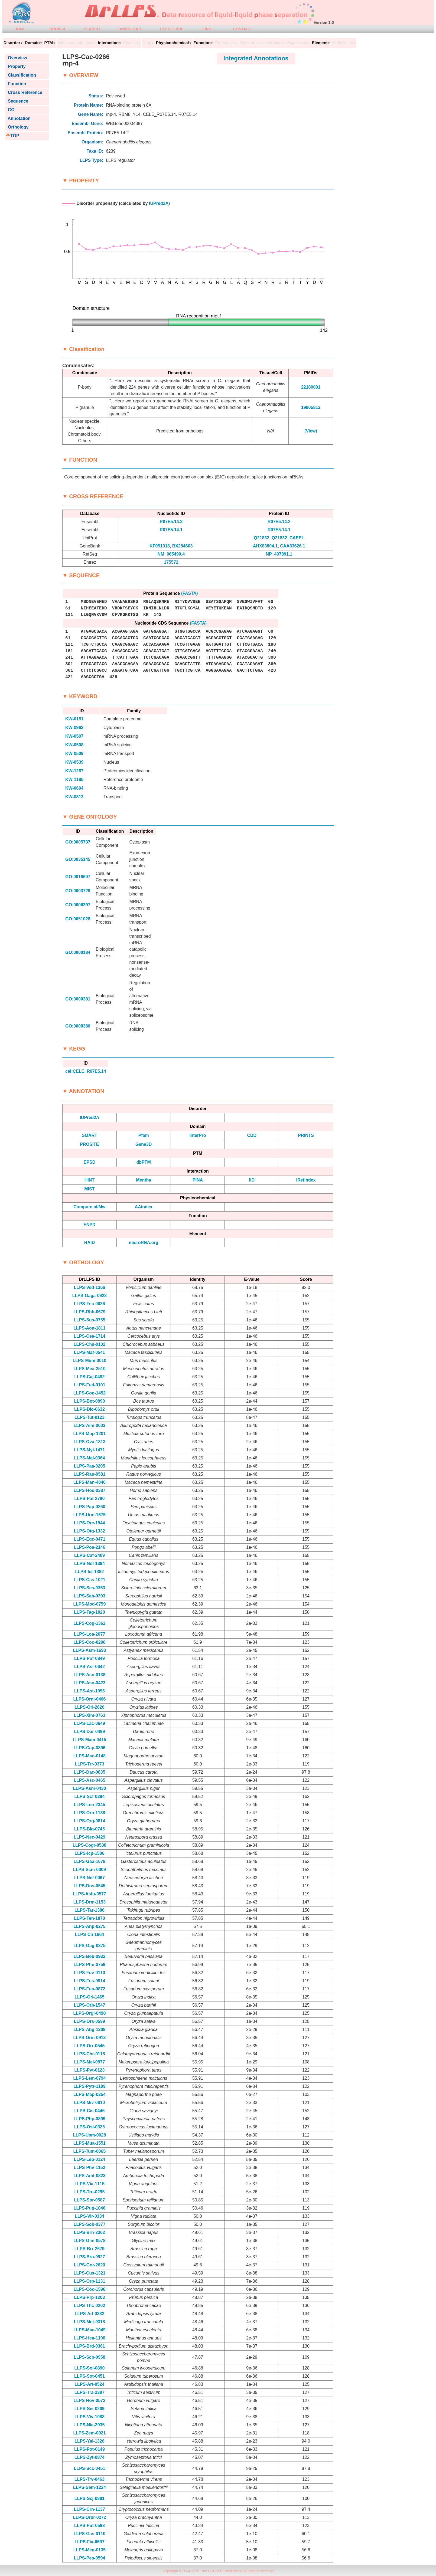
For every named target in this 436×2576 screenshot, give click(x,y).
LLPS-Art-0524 (89, 2384)
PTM (48, 42)
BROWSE (58, 29)
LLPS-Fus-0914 (89, 1980)
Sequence (16, 101)
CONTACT (242, 29)
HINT (89, 1180)
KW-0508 (74, 745)
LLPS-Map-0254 (89, 2094)
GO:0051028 (77, 919)
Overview (16, 57)
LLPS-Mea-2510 (89, 1368)
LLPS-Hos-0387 (89, 1490)
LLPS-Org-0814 (89, 1821)
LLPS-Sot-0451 (89, 2376)
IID (252, 1180)
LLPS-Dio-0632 (89, 1409)
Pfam (143, 1135)
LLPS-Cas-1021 (89, 1579)
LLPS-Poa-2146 (89, 1547)
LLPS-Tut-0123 (89, 1417)
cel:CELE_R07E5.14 (85, 1071)
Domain (32, 42)
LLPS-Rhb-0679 (89, 1312)
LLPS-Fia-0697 (89, 2541)
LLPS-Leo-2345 (89, 1804)
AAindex (143, 1207)
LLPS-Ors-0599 (89, 2021)
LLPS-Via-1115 (89, 2183)
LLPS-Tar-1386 (89, 1910)
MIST (89, 1189)
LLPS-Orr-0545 (89, 2045)
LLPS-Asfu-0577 (89, 1894)
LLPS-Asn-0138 (89, 1674)
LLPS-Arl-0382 (89, 2313)
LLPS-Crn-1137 (89, 2509)
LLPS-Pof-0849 (89, 1658)
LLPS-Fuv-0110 (89, 1972)
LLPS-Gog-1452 (89, 1393)
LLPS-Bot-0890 (89, 1401)
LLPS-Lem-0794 (89, 2078)
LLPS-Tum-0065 (89, 2151)
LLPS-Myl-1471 (89, 1450)
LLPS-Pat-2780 (89, 1498)
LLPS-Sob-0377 (89, 2224)
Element (319, 42)
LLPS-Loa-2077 (89, 1634)
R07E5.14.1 (171, 529)
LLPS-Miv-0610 (89, 2102)
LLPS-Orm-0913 (89, 2037)
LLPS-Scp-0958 (89, 2357)
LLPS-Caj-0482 (89, 1376)
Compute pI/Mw (89, 1207)
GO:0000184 (77, 952)
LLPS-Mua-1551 (89, 2143)
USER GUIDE (171, 29)
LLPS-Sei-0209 (89, 2408)
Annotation (18, 118)
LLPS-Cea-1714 (89, 1336)
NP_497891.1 (279, 554)
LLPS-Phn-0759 (89, 1964)
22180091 (310, 387)
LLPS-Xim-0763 (89, 1715)
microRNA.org (143, 1242)
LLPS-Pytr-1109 (89, 2086)
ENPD (89, 1224)
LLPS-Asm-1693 (89, 1650)
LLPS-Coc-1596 (89, 2289)
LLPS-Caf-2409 (89, 1555)
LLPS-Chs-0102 (89, 1344)
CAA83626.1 (292, 546)
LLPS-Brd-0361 (89, 2346)
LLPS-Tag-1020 (89, 1612)
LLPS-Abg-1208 (89, 2029)
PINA (198, 1180)
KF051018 (159, 546)
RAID (89, 1242)
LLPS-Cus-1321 (89, 2273)
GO (10, 109)
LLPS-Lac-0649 (89, 1723)
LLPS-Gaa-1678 (89, 1861)
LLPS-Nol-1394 (89, 1563)
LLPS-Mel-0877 (89, 2062)
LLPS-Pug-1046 (89, 2208)
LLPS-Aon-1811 (89, 1328)
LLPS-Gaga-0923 (89, 1295)
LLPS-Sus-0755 (89, 1320)
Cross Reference (23, 92)
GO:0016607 (77, 876)
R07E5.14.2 (171, 521)
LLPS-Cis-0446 (89, 2110)
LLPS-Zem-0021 (89, 2433)
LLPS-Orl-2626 (89, 1707)
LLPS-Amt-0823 (89, 2175)
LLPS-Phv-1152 (89, 2167)
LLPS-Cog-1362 (89, 1623)
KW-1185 (74, 779)
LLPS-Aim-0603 (89, 1425)
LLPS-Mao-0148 (89, 1756)
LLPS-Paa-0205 (89, 1466)
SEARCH (92, 29)
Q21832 (261, 538)
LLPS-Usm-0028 (89, 2135)
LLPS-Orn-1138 (89, 1812)
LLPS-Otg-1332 (89, 1531)
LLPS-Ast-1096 (89, 1691)
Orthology (16, 127)
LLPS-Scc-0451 (89, 2468)
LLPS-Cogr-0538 (89, 1845)
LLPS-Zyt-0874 (89, 2457)
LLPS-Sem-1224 (89, 2487)
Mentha (143, 1180)
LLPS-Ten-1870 (89, 1918)
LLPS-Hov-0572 (89, 2400)
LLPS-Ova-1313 (89, 1441)
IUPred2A (158, 203)
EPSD (90, 1162)
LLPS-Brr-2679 (89, 2248)
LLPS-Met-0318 (89, 2321)
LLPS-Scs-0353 (89, 1588)
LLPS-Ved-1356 (89, 1287)
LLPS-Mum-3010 (89, 1360)
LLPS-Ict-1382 (89, 1571)
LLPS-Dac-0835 (89, 1772)
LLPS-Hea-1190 (89, 2338)
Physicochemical (172, 42)
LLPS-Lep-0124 (89, 2159)
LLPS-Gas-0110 (89, 2533)
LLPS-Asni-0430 (89, 1788)
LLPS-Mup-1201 (89, 1433)
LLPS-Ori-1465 (89, 1997)
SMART (89, 1135)
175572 (171, 562)
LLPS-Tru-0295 (89, 2192)
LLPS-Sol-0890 (89, 2368)
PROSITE (89, 1144)
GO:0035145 (77, 859)
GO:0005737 (77, 842)
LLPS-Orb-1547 (89, 2005)
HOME (20, 29)
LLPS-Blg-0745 (89, 1829)
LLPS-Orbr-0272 (89, 2517)
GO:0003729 (77, 890)
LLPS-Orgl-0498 (89, 2013)
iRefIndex (306, 1180)
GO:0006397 (77, 905)
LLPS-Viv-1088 (89, 2416)
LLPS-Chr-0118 (89, 2054)
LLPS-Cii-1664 (89, 1934)
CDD (251, 1135)
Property (15, 66)
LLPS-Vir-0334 (89, 2216)
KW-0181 (74, 719)
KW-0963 (74, 727)
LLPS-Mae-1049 (89, 2330)
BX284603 (182, 546)
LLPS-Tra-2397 (89, 2392)
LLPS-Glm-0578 (89, 2240)
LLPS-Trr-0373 (89, 1764)
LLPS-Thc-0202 (89, 2305)
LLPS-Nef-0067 (89, 1877)
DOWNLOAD (129, 29)
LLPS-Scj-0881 (89, 2498)
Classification (20, 75)
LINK (207, 29)
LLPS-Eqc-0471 (89, 1539)
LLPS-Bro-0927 (89, 2257)
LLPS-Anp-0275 (89, 1926)
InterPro (197, 1135)
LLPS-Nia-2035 (89, 2425)
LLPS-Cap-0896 (89, 1747)
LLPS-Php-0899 (89, 2118)
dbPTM (143, 1162)
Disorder (12, 42)
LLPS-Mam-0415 (89, 1739)
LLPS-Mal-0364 (89, 1458)
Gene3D (143, 1144)
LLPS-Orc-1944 (89, 1523)
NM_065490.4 (171, 554)
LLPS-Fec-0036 (89, 1303)
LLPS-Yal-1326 (89, 2441)
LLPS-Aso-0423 (89, 1683)
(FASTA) (189, 593)
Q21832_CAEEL (288, 538)
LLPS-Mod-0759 (89, 1604)
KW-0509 (74, 753)
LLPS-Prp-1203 (89, 2297)
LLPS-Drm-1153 (89, 1902)
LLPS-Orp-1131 (89, 2281)
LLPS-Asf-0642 (89, 1666)
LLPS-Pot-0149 (89, 2449)
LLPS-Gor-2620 (89, 2265)
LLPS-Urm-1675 (89, 1514)
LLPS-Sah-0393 (89, 1596)
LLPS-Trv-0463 (89, 2479)
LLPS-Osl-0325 (89, 2127)
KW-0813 (74, 797)
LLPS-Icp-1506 (89, 1853)
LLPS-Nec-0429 (89, 1837)
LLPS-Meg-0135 (89, 2550)
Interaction (108, 42)
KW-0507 (74, 736)
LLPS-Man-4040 (89, 1482)
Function (15, 83)
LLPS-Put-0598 (89, 2525)
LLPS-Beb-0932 (89, 1956)
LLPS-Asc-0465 (89, 1780)
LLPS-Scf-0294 (89, 1796)
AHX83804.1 (265, 546)
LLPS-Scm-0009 (89, 1869)
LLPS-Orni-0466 (89, 1699)
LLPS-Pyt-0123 (89, 2070)
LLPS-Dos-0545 (89, 1885)
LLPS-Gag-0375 (89, 1945)
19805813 (310, 407)
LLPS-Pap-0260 (89, 1506)
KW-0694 (74, 788)
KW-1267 (74, 771)
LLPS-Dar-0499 (89, 1731)
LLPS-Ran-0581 (89, 1474)
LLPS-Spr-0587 (89, 2200)
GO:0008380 (77, 1026)
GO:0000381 (77, 999)
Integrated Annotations (255, 58)
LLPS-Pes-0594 (89, 2558)
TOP (14, 135)
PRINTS (306, 1135)
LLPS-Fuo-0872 (89, 1989)
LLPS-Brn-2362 (89, 2232)
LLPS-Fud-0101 (89, 1385)
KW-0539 (74, 762)
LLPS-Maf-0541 (89, 1352)
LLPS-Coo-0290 (89, 1642)
